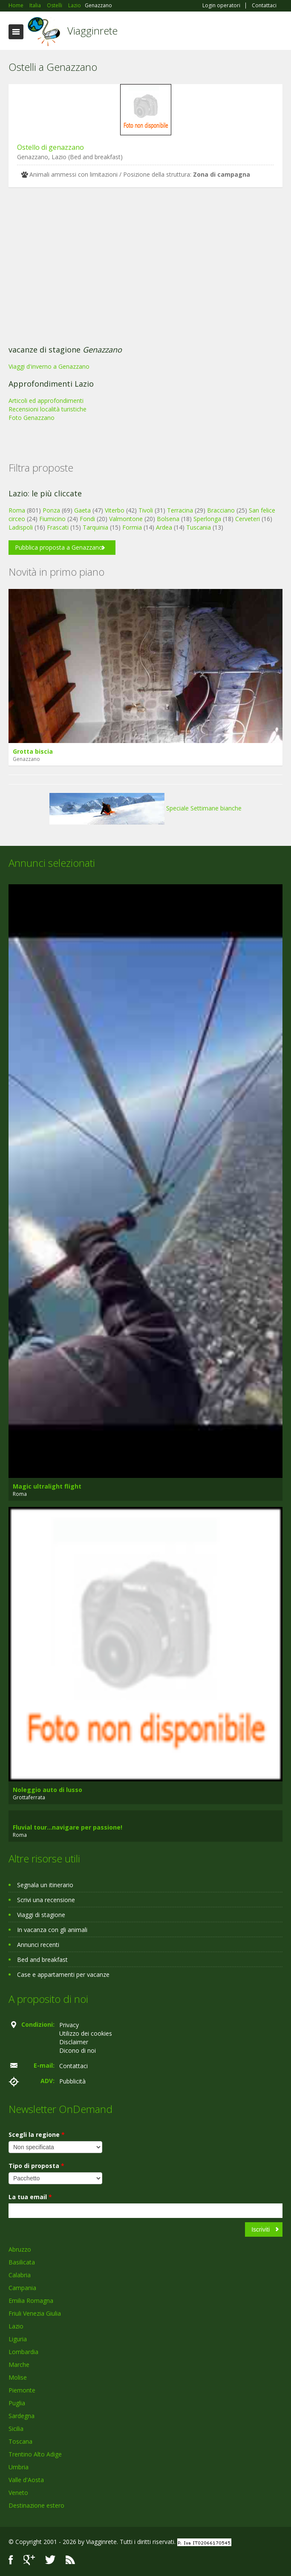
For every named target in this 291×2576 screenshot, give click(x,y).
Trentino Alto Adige (35, 2454)
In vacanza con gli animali (52, 1930)
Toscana (20, 2441)
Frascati (58, 527)
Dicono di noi (77, 2050)
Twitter (50, 2560)
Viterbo (114, 510)
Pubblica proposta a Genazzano (59, 547)
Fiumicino (52, 519)
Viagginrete (92, 30)
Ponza (51, 510)
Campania (22, 2288)
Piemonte (22, 2390)
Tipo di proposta (36, 2166)
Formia (132, 527)
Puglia (17, 2403)
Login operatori (221, 6)
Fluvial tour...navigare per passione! (67, 1827)
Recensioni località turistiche (47, 409)
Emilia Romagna (31, 2300)
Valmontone (126, 519)
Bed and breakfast (42, 1959)
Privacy (69, 2025)
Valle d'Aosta (26, 2480)
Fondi (87, 519)
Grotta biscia (33, 751)
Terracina (180, 510)
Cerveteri (247, 519)
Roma (17, 510)
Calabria (20, 2275)
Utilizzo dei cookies (85, 2033)
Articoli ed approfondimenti (46, 400)
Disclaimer (73, 2042)
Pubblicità (72, 2081)
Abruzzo (20, 2249)
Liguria (18, 2339)
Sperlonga (207, 519)
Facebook (11, 2560)
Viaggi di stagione (41, 1915)
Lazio (16, 2326)
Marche (19, 2364)
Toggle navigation (16, 31)
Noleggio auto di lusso (47, 1790)
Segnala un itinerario (45, 1885)
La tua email (30, 2197)
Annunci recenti (38, 1945)
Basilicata (22, 2262)
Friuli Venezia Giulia (35, 2313)
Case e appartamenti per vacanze (63, 1974)
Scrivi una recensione (46, 1900)
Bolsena (168, 519)
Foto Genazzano (32, 418)
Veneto (18, 2493)
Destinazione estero (36, 2505)
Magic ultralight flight (47, 1486)
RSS (70, 2560)
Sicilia (16, 2428)
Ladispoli (21, 527)
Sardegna (22, 2416)
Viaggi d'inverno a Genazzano (49, 366)
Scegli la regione (37, 2134)
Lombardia (23, 2352)
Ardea (164, 527)
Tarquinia (95, 527)
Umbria (19, 2467)
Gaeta (82, 510)
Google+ (29, 2560)
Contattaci (264, 6)
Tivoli (145, 510)
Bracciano (221, 510)
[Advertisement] (145, 268)
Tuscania (198, 527)
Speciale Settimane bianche (145, 808)
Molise (18, 2377)
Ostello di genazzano (50, 147)
